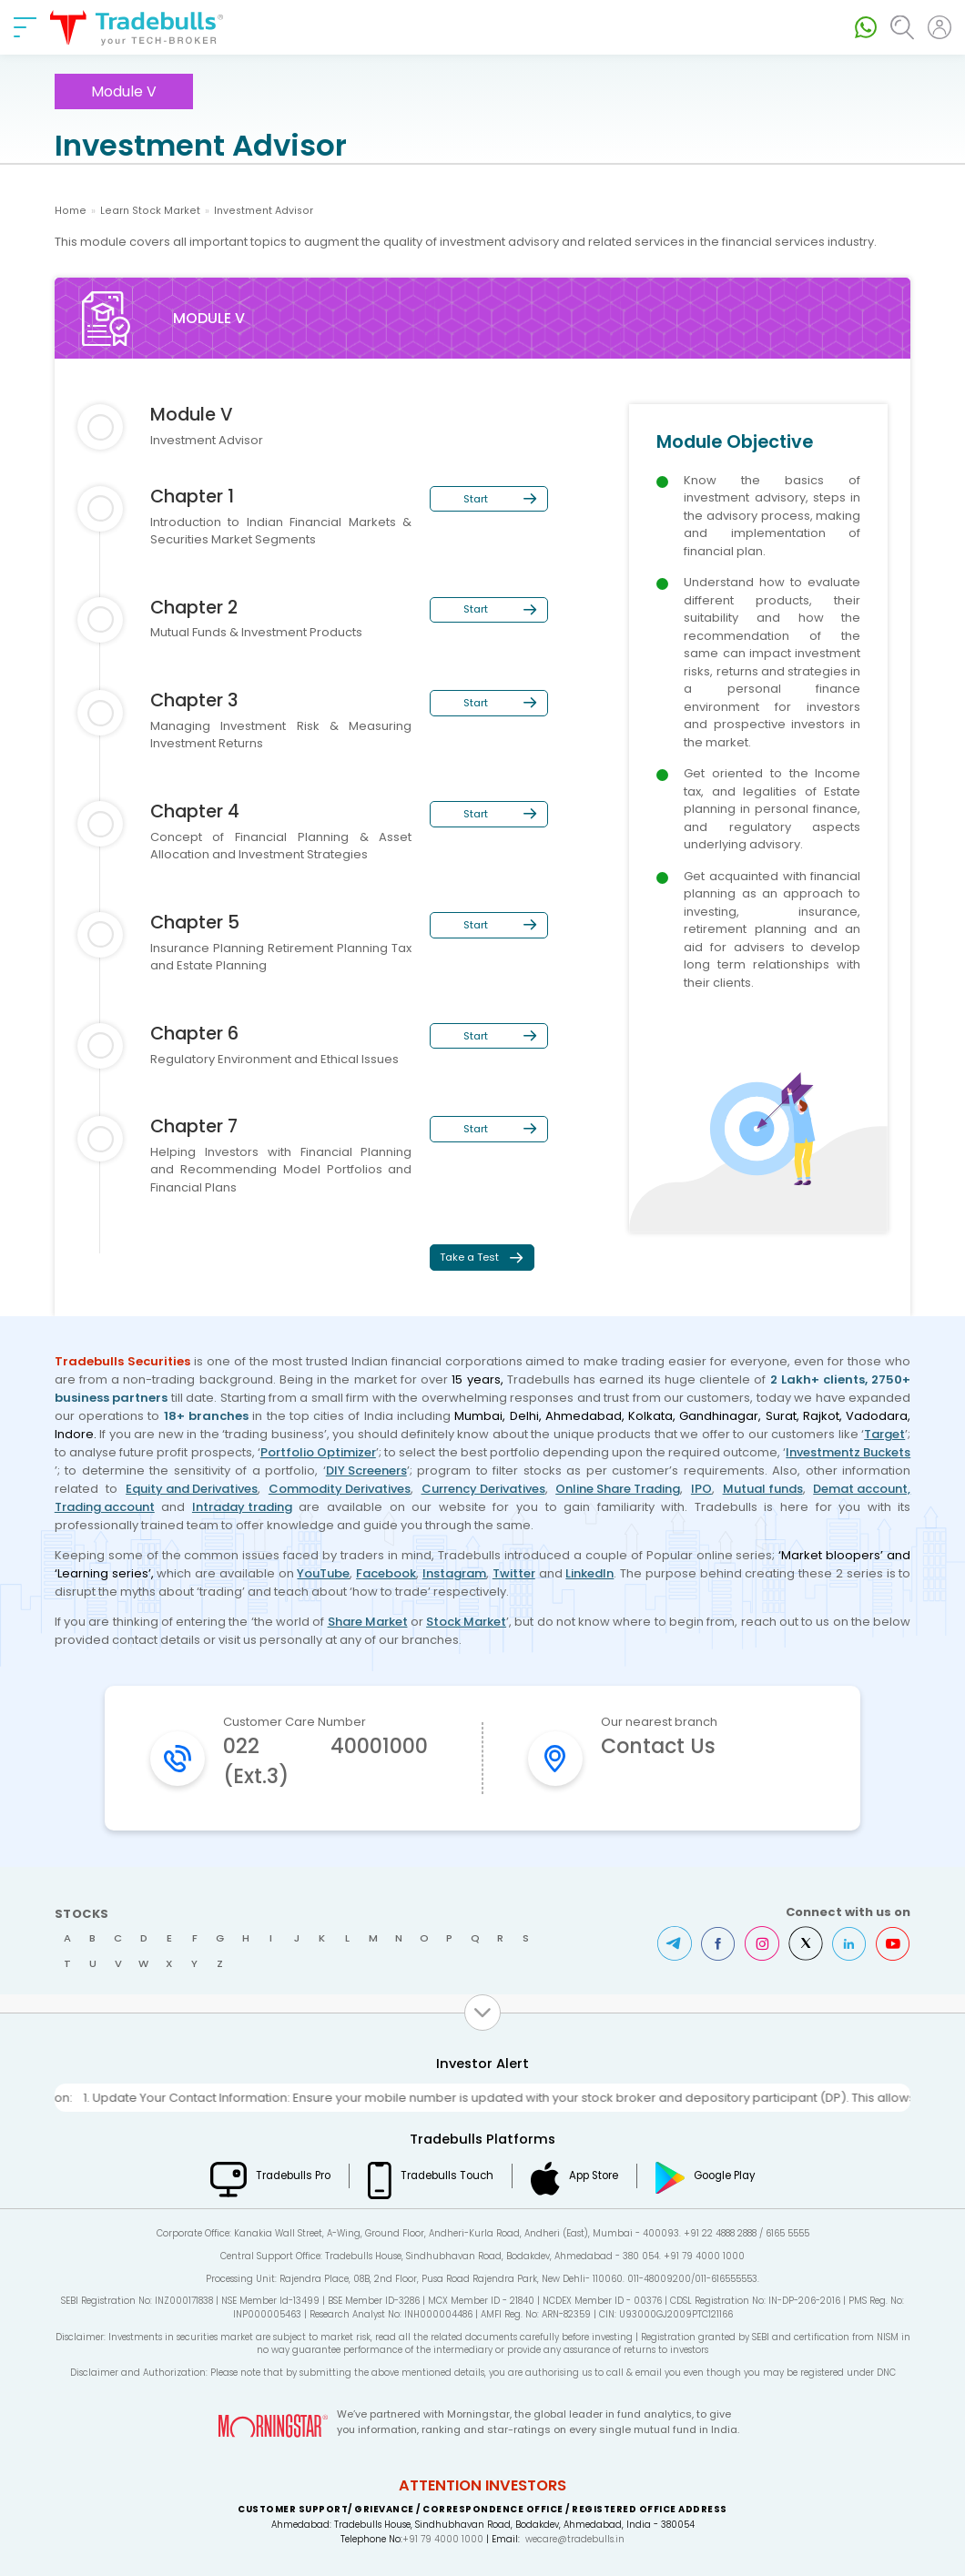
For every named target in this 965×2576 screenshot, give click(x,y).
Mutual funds (763, 1488)
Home (70, 211)
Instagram (454, 1573)
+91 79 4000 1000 (442, 2539)
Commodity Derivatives (340, 1488)
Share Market (368, 1621)
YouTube (323, 1573)
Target (884, 1434)
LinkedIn (589, 1573)
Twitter (514, 1573)
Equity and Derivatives (192, 1488)
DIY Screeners (366, 1470)
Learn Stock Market (150, 211)
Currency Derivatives (483, 1488)
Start (475, 499)
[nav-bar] (25, 27)
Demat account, (861, 1488)
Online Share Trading (617, 1488)
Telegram (674, 1943)
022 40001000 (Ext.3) (325, 1761)
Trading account (105, 1507)
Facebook (386, 1573)
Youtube (893, 1943)
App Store (593, 2175)
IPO (701, 1488)
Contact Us (658, 1746)
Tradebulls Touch (447, 2175)
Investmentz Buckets (848, 1452)
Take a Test (469, 1257)
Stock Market (466, 1621)
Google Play (725, 2175)
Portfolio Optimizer (318, 1452)
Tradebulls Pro (293, 2175)
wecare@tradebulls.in (575, 2539)
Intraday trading (242, 1507)
